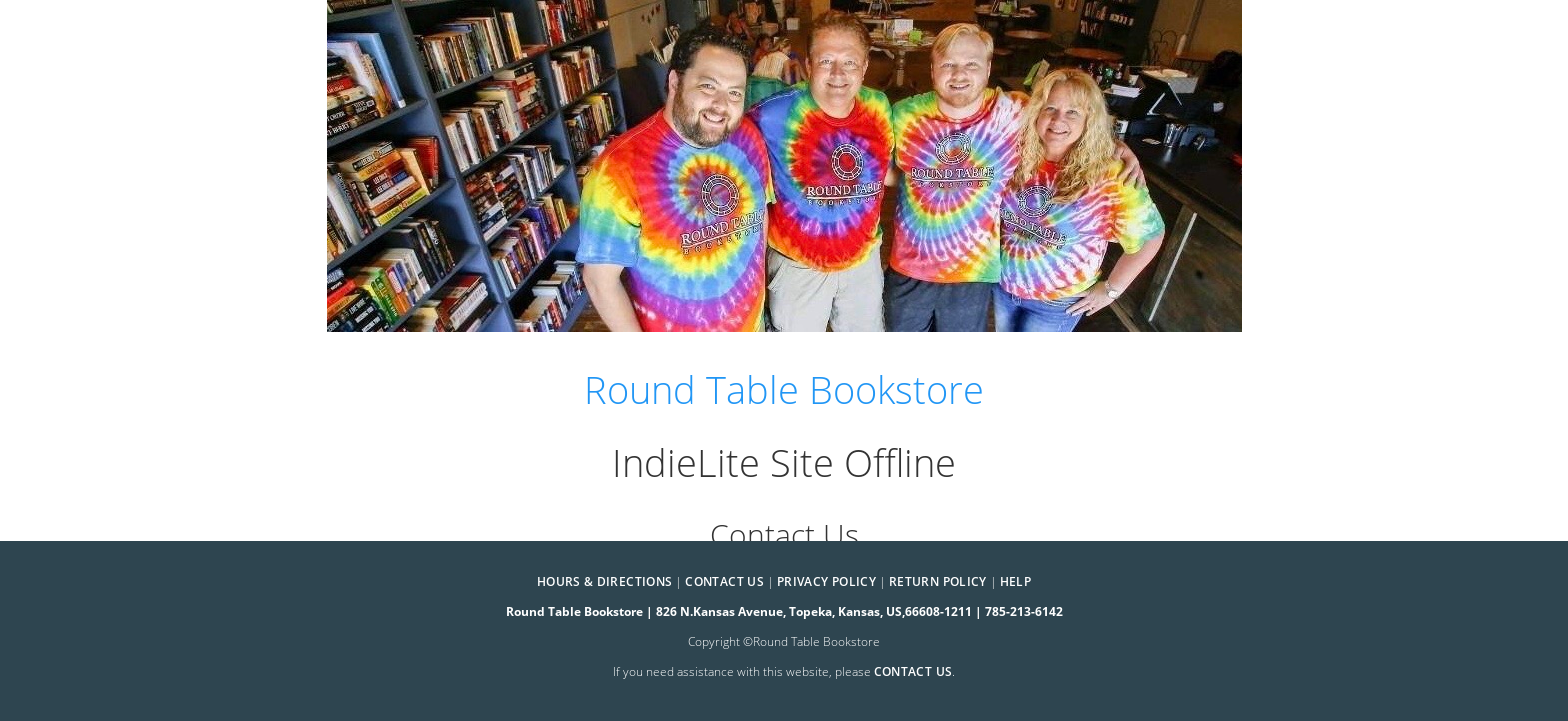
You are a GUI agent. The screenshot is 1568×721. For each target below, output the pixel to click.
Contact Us (724, 581)
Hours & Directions (604, 581)
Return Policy (938, 581)
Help (1015, 581)
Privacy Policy (826, 581)
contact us (913, 671)
